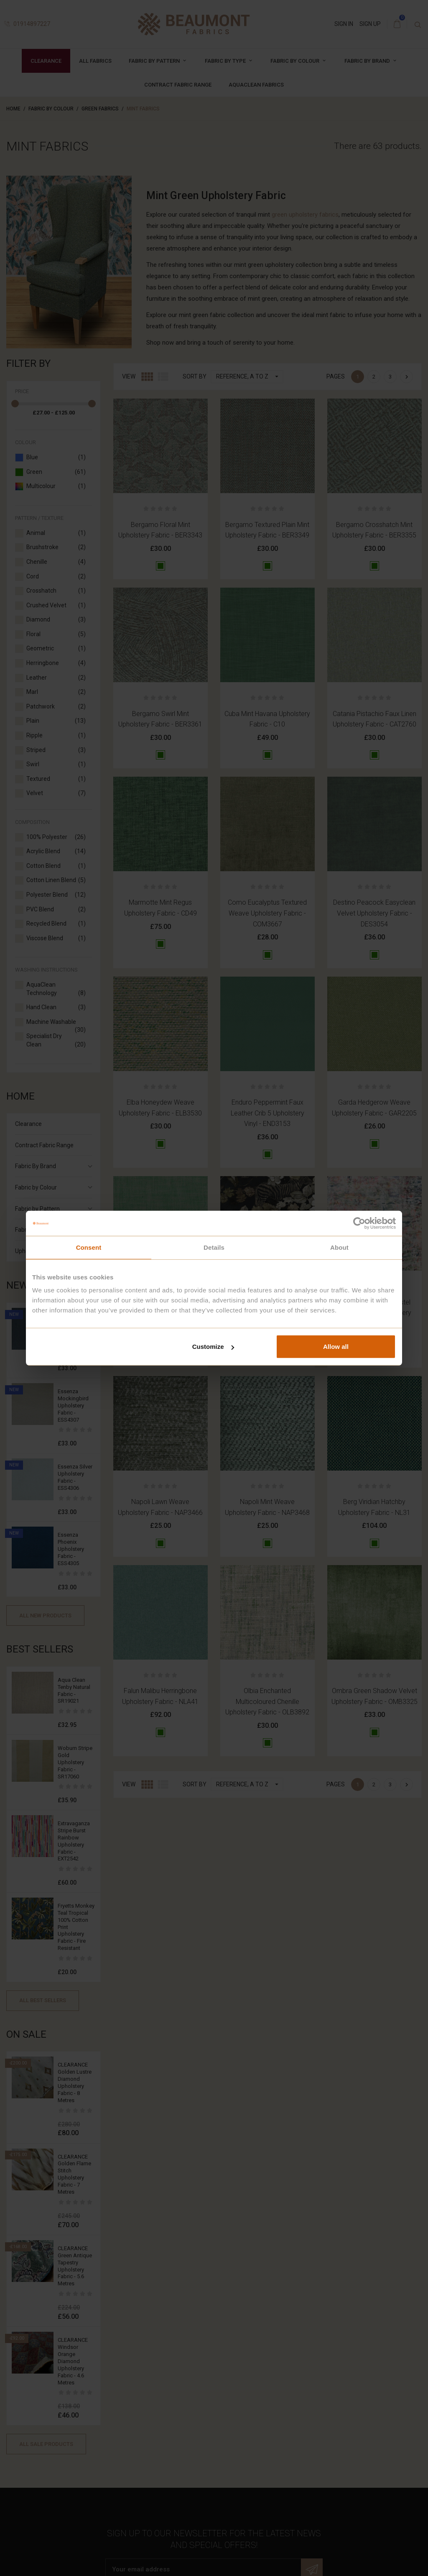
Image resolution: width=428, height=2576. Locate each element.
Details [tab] (214, 1247)
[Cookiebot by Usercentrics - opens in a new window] (359, 1223)
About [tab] (339, 1247)
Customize (213, 1346)
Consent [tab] (89, 1247)
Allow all (336, 1346)
